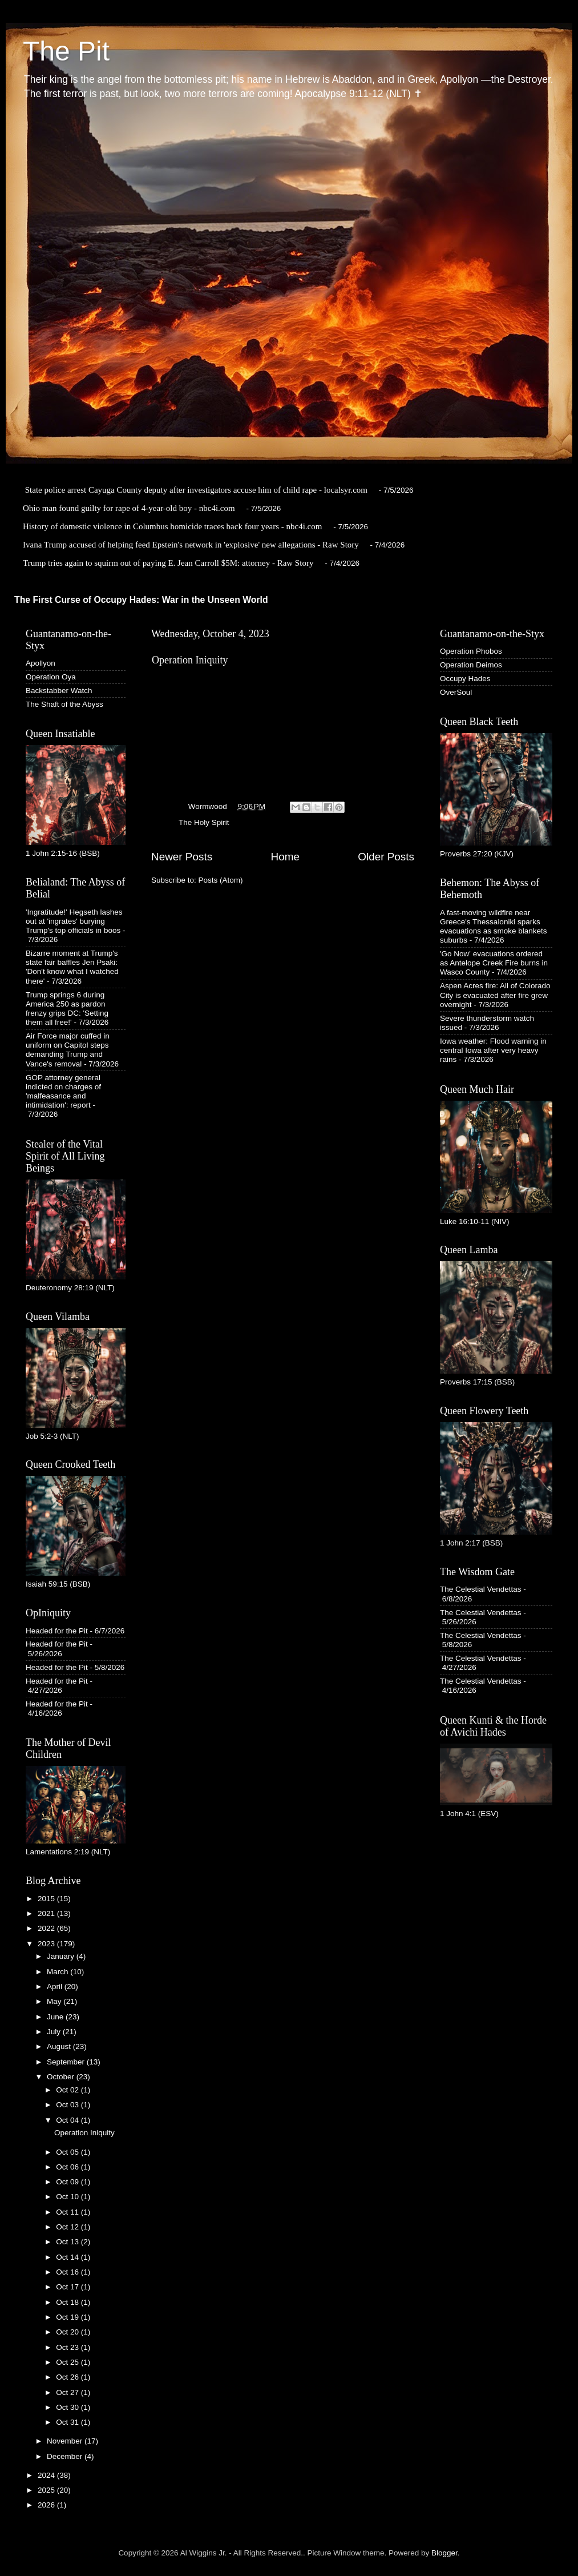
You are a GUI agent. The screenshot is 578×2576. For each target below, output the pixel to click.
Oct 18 (68, 2302)
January (61, 1956)
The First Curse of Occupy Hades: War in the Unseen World (141, 600)
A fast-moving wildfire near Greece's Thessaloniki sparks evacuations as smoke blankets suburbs (493, 926)
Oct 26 (68, 2377)
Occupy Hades (465, 678)
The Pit (66, 51)
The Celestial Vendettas (481, 1589)
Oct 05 (68, 2152)
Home (285, 857)
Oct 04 (68, 2120)
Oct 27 (68, 2392)
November (65, 2441)
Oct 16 (68, 2272)
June (56, 2016)
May (55, 2001)
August (60, 2046)
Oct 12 (68, 2227)
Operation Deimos (471, 665)
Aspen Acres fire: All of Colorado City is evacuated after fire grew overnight (495, 994)
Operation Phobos (471, 651)
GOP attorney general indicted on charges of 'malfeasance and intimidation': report (63, 1091)
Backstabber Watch (59, 690)
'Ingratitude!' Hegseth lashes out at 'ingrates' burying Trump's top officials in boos (74, 921)
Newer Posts (181, 857)
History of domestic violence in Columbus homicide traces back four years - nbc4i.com (172, 526)
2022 (47, 1928)
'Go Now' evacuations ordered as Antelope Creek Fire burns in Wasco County (494, 962)
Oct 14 (68, 2257)
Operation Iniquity (190, 660)
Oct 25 (68, 2362)
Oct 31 (68, 2422)
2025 (47, 2490)
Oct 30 (68, 2407)
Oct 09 (68, 2181)
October (61, 2076)
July (55, 2031)
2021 (47, 1913)
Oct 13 (68, 2241)
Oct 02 (68, 2090)
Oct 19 (68, 2317)
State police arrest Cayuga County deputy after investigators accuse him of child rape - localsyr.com (196, 489)
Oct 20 (68, 2332)
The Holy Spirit (204, 822)
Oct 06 (68, 2167)
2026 (47, 2505)
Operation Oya (51, 677)
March (58, 1971)
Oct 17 (68, 2287)
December (65, 2456)
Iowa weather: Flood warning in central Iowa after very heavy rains (493, 1050)
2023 (47, 1943)
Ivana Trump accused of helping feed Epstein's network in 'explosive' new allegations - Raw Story (191, 544)
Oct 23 (68, 2347)
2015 (47, 1898)
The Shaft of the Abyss (64, 704)
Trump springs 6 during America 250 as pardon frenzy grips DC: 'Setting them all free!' (67, 1009)
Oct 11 (68, 2212)
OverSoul (456, 692)
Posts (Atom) (221, 880)
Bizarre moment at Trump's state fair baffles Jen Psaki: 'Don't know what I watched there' (72, 967)
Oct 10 (68, 2196)
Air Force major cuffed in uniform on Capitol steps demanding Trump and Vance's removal (68, 1050)
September (67, 2062)
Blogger (444, 2553)
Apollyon (40, 663)
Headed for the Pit (57, 1631)
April (55, 1986)
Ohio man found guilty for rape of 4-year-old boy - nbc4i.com (129, 508)
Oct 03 (68, 2104)
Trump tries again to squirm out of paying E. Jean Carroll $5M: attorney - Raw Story (168, 562)
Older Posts (386, 857)
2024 (47, 2475)
